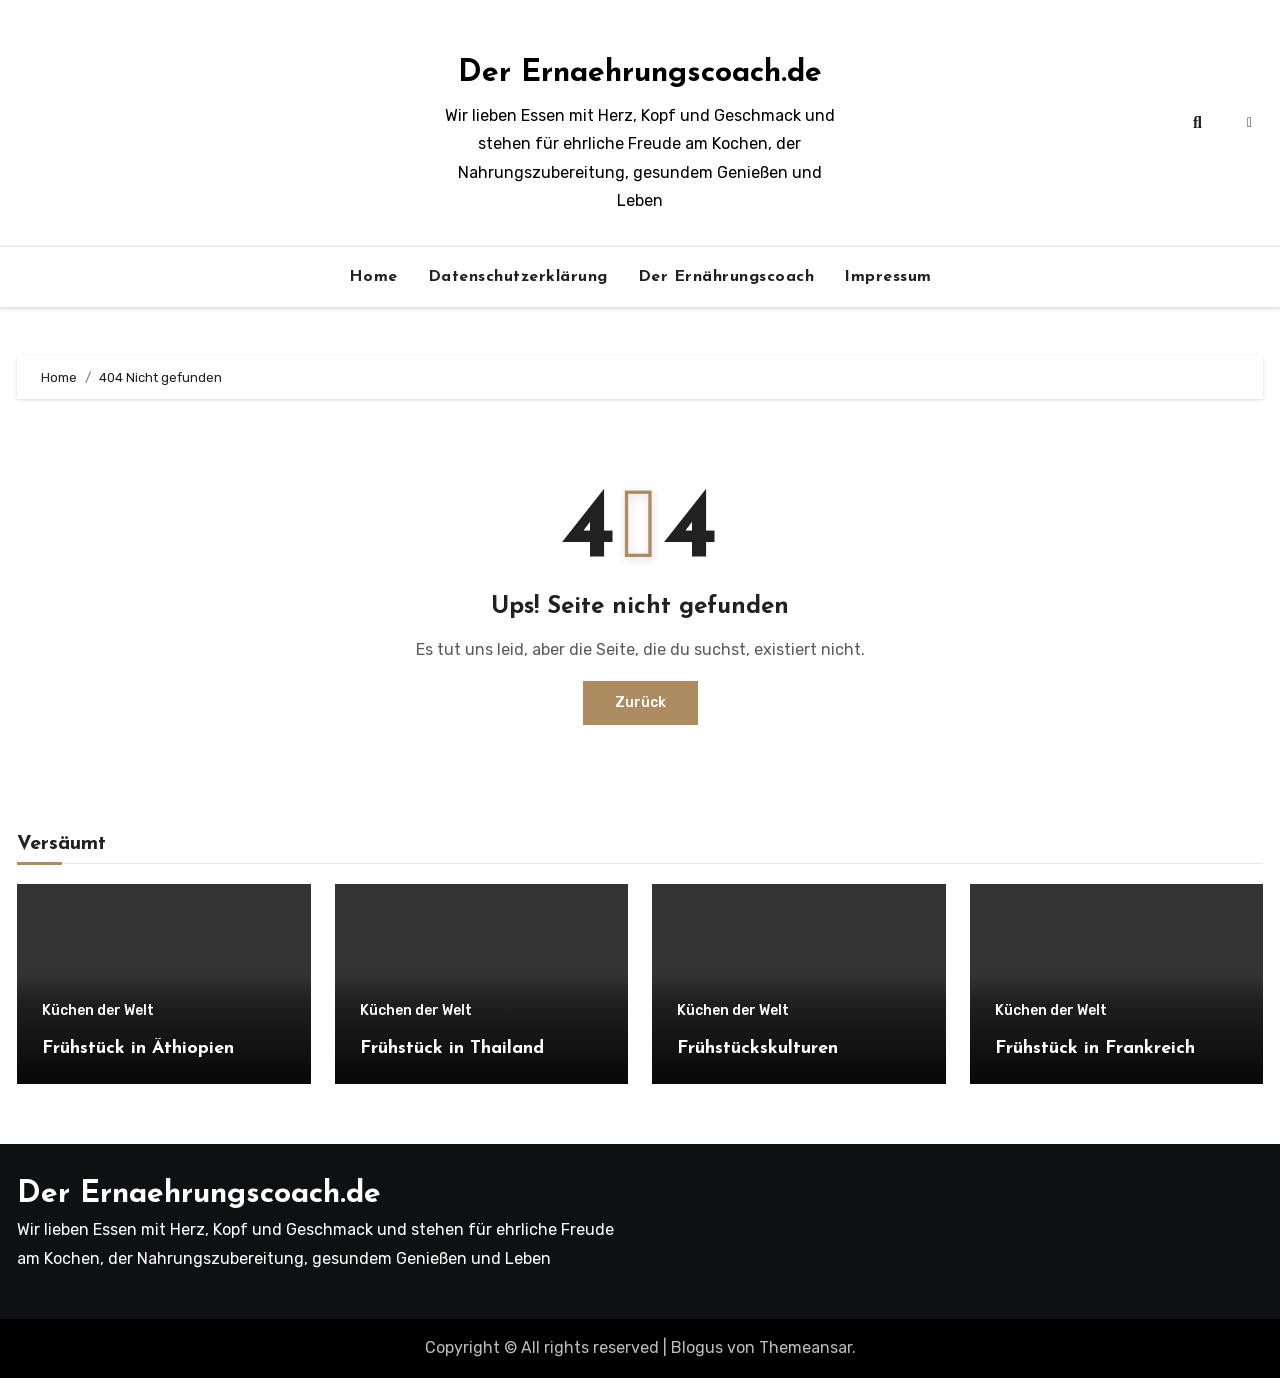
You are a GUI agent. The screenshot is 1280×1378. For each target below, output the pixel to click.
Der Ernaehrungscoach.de (640, 73)
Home (373, 277)
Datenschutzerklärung (518, 277)
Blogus (697, 1347)
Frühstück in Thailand (452, 1048)
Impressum (888, 277)
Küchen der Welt (98, 1011)
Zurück (640, 702)
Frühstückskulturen (757, 1048)
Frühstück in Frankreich (1095, 1048)
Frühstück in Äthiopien (138, 1048)
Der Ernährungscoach (726, 277)
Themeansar (805, 1347)
